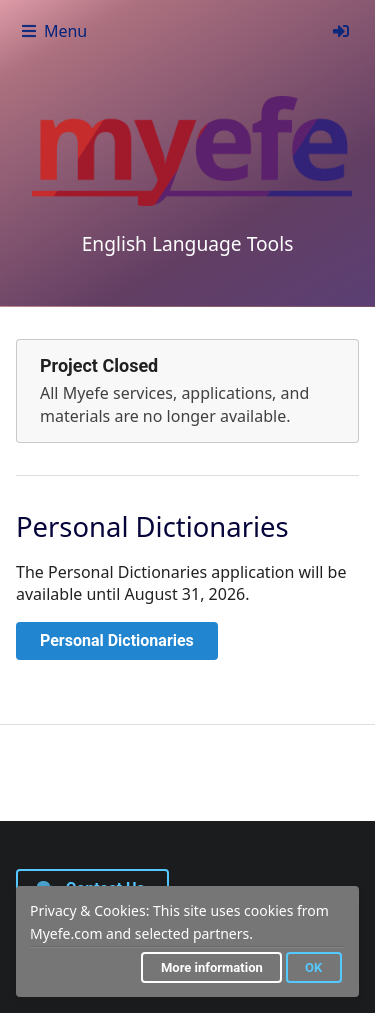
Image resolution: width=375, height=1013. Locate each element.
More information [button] (212, 967)
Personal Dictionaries (117, 640)
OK (313, 967)
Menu (53, 31)
